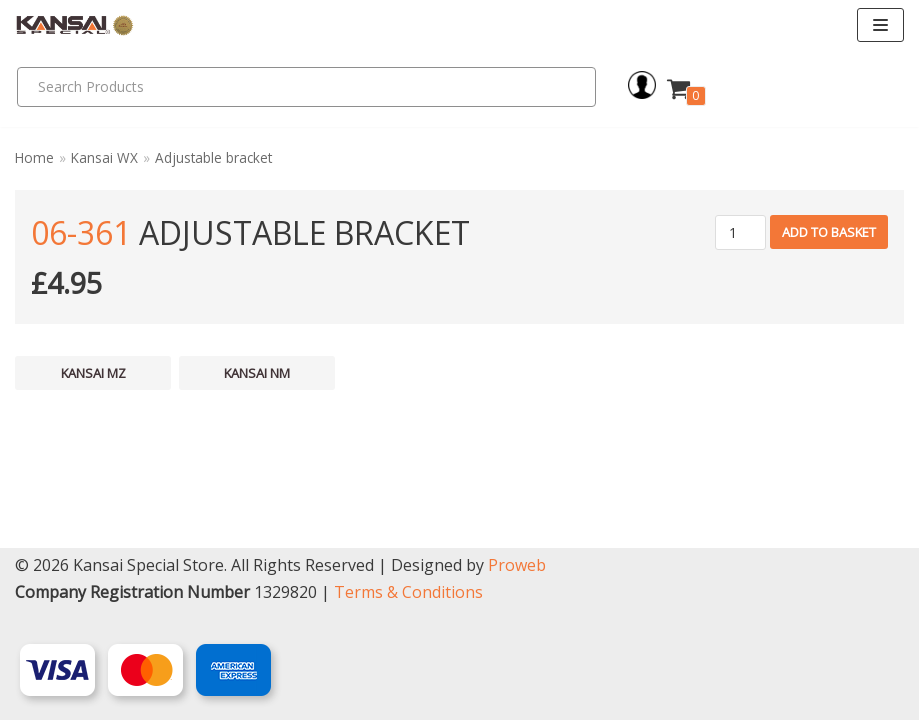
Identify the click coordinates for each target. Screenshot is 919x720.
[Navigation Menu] (880, 25)
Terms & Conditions (408, 592)
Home (34, 157)
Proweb (517, 565)
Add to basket (829, 232)
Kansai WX (104, 157)
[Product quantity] (740, 232)
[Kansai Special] (75, 25)
